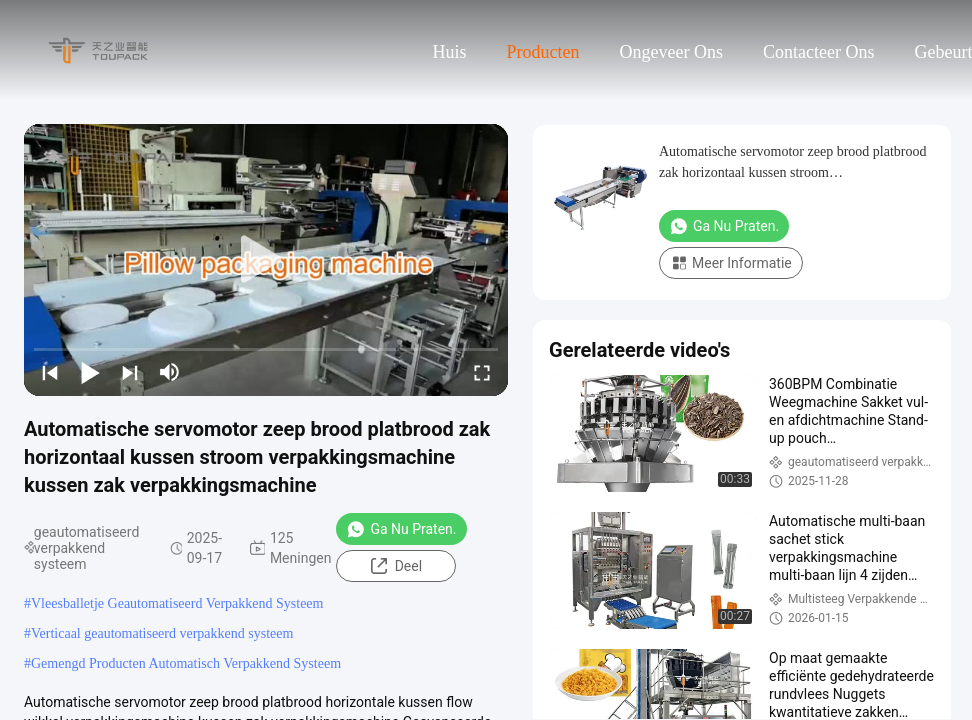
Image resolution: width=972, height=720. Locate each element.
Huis (450, 52)
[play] (266, 260)
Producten (543, 52)
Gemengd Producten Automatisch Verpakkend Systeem (186, 663)
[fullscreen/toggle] (482, 372)
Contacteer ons (818, 52)
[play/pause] (90, 372)
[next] (130, 372)
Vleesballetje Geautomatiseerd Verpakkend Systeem (177, 603)
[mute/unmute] (170, 372)
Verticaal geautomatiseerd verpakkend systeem (162, 633)
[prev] (50, 372)
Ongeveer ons (671, 52)
